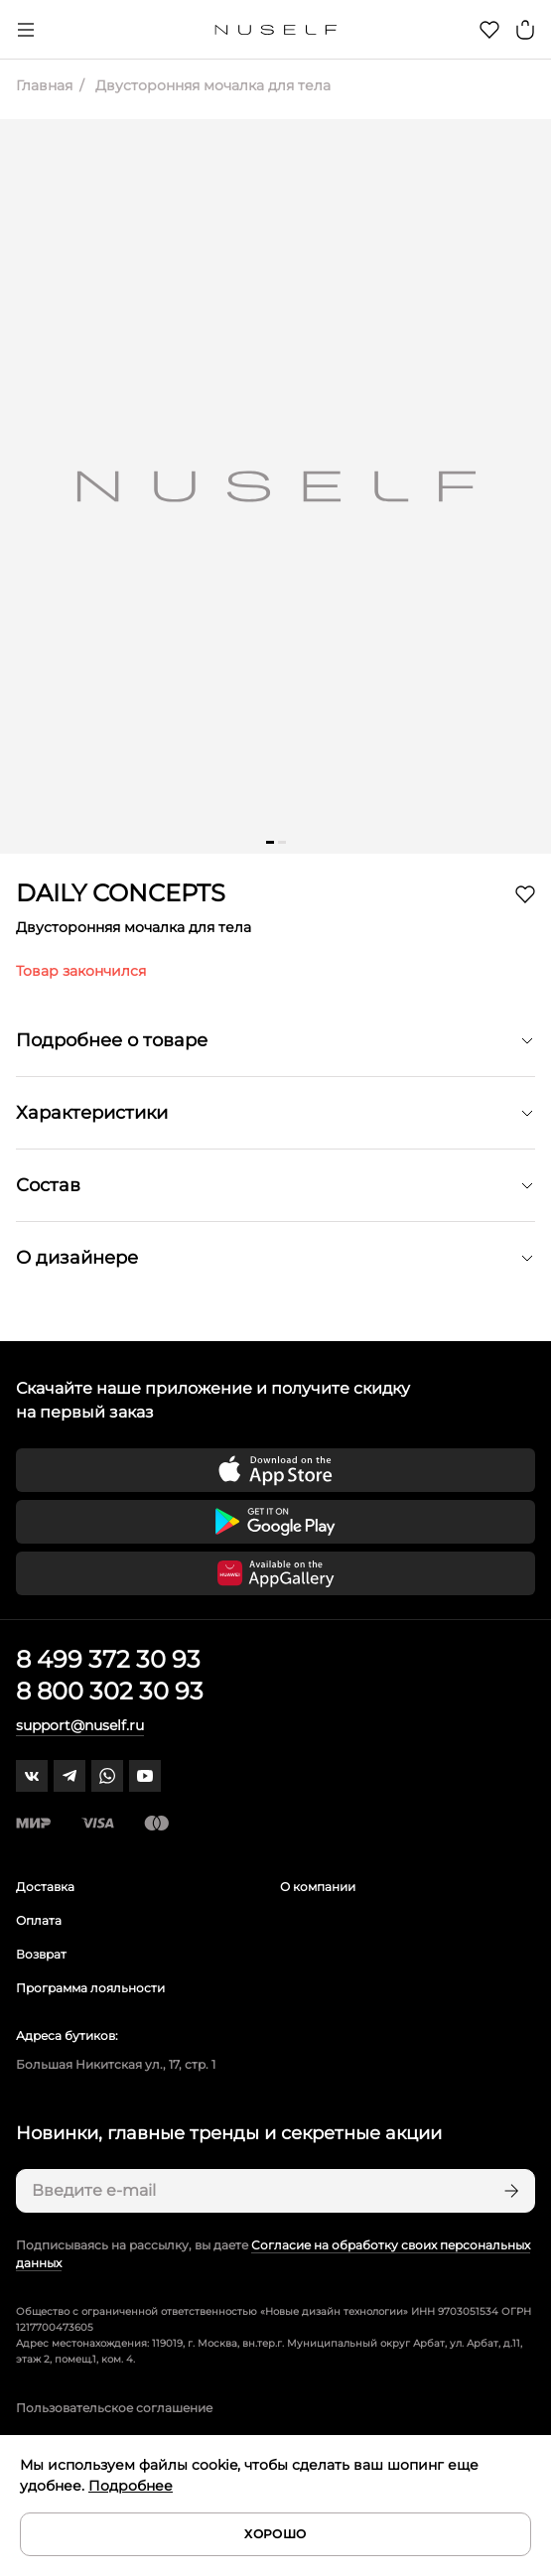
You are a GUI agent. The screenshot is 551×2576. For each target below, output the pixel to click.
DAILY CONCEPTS (120, 893)
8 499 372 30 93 (108, 1659)
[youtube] (145, 1776)
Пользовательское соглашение (114, 2407)
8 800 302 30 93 (110, 1691)
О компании (317, 1886)
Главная (44, 85)
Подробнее (130, 2486)
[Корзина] (525, 30)
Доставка (45, 1886)
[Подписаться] (509, 2191)
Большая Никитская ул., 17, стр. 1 (115, 2064)
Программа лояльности (90, 1987)
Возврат (41, 1954)
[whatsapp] (107, 1776)
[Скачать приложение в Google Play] (275, 1522)
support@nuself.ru (80, 1725)
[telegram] (69, 1776)
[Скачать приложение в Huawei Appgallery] (275, 1573)
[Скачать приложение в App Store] (275, 1470)
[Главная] (275, 30)
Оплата (39, 1920)
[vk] (32, 1776)
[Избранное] (489, 30)
